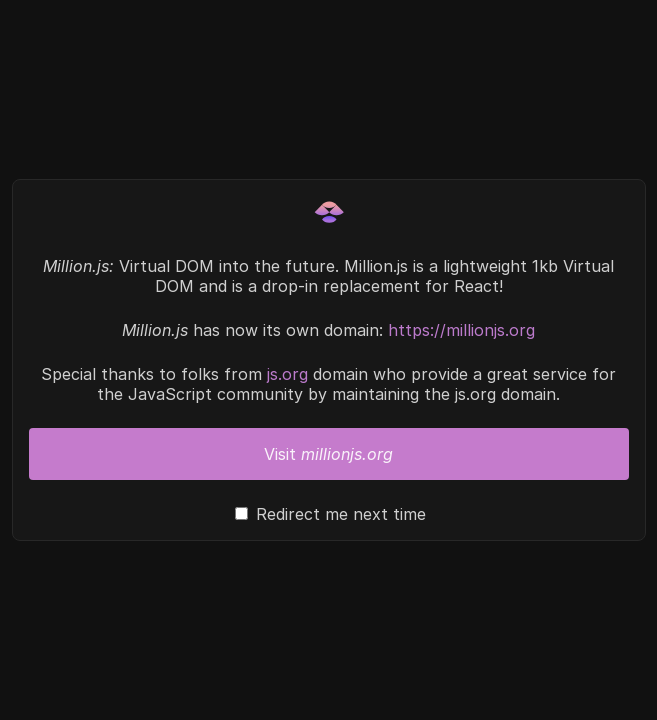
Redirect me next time (341, 514)
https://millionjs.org (461, 330)
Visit (328, 454)
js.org (287, 374)
